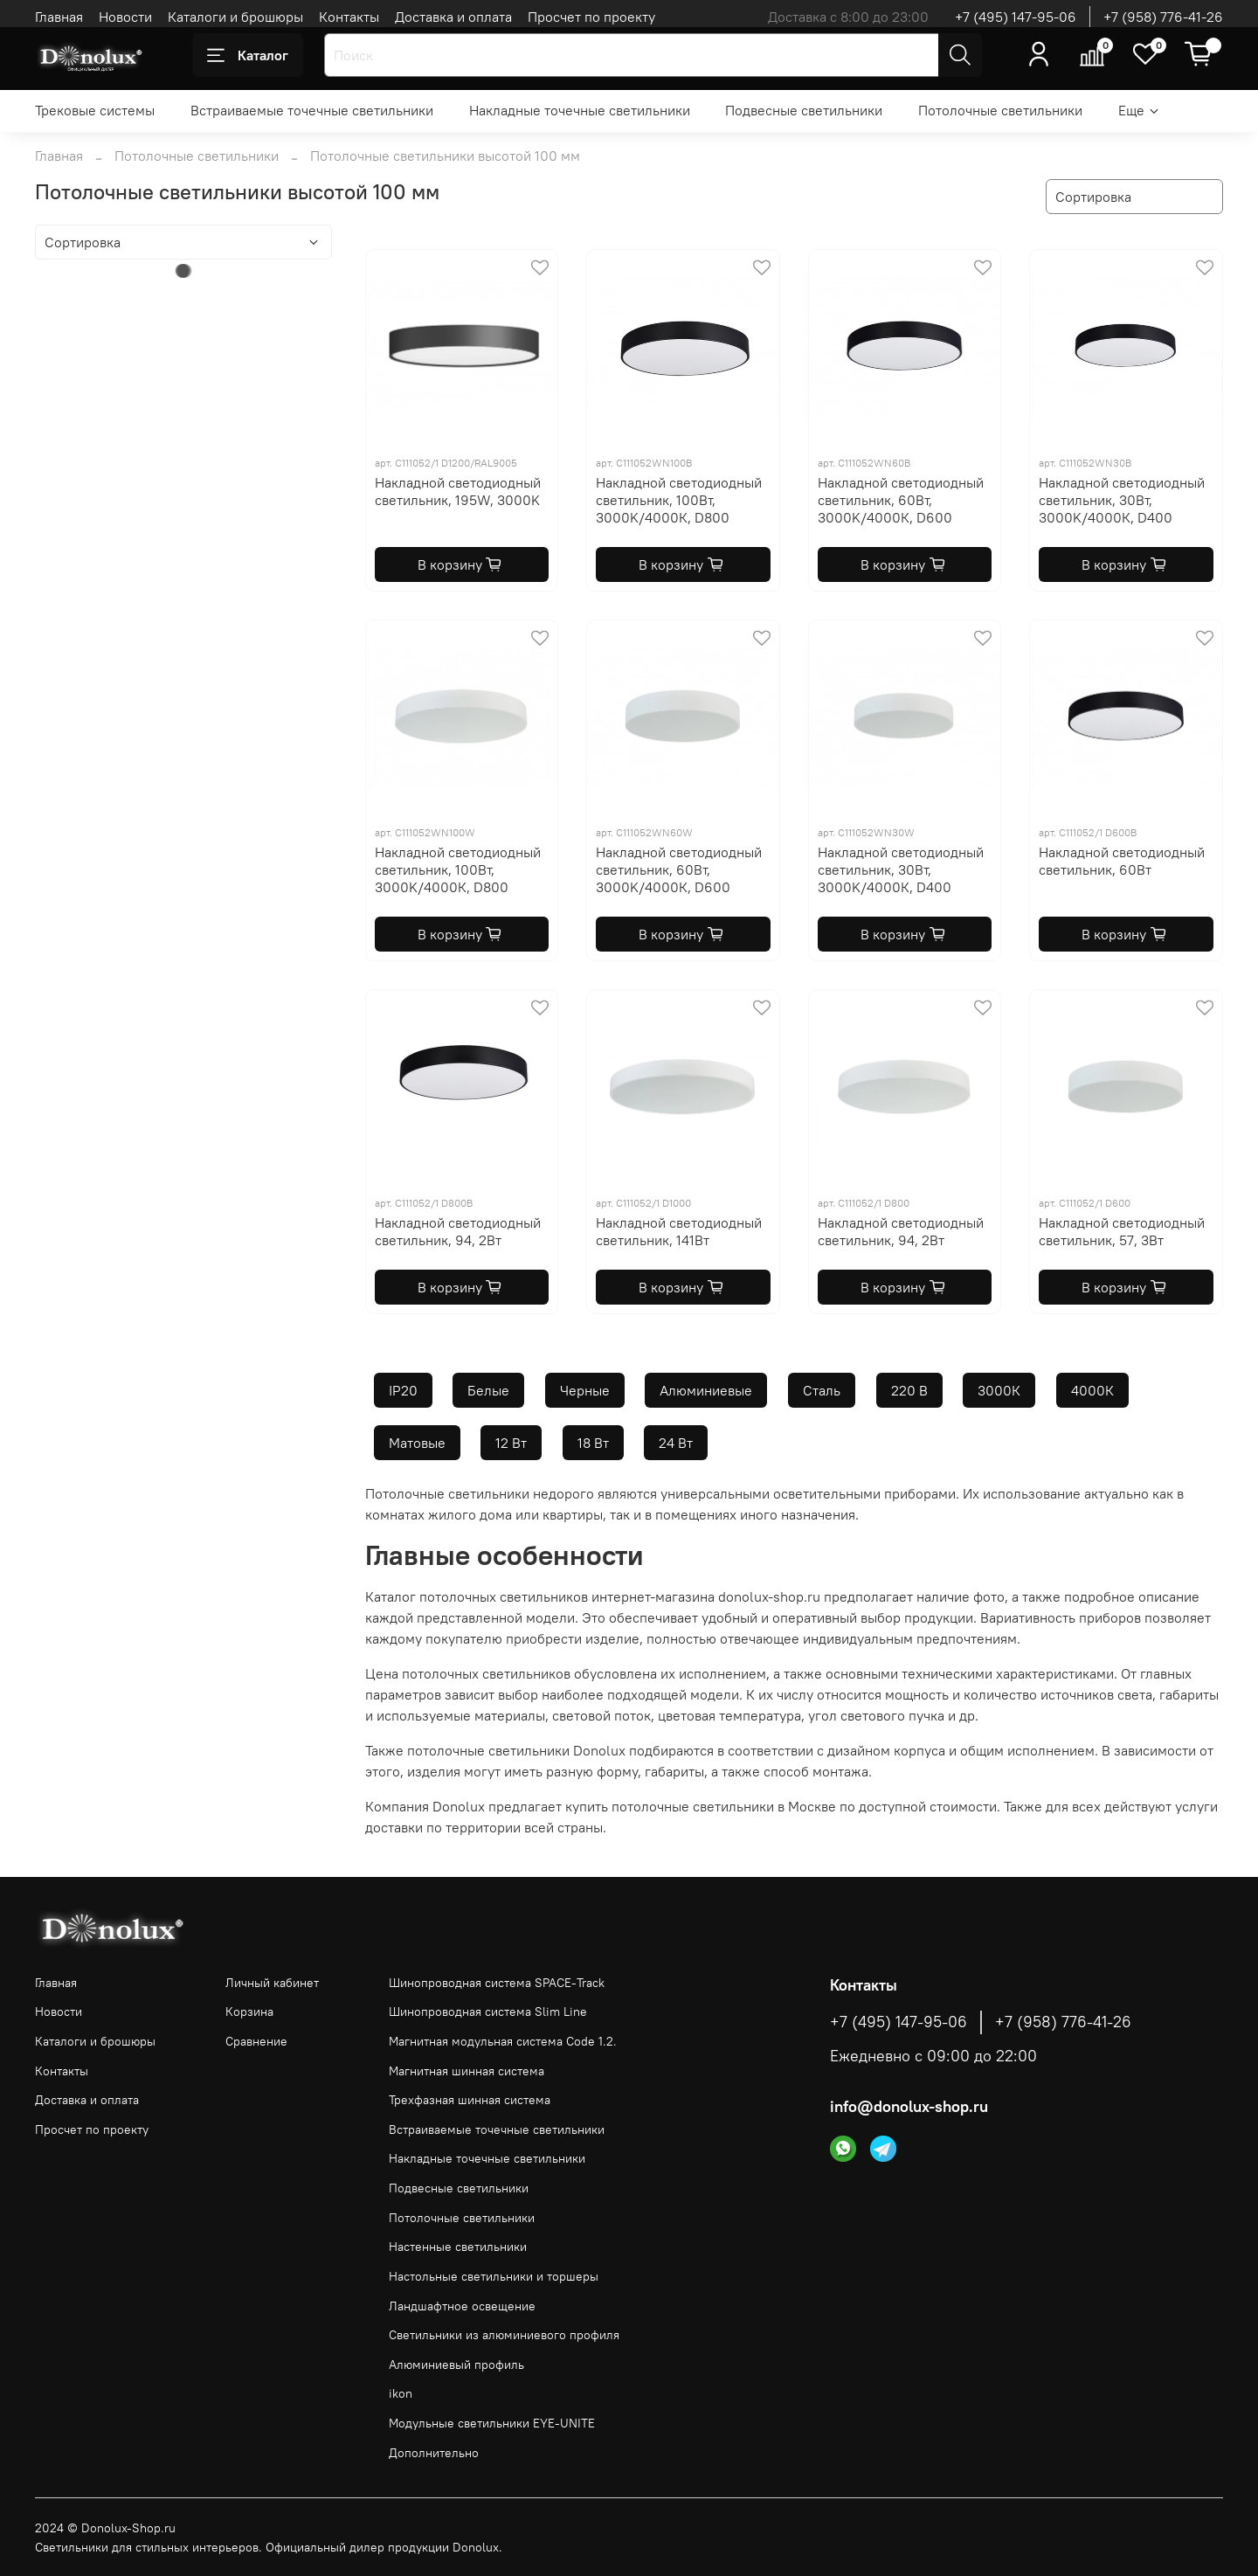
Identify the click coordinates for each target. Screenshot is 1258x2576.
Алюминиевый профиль (456, 2364)
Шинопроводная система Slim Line (488, 2011)
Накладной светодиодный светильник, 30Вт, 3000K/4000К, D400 (1122, 500)
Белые (488, 1390)
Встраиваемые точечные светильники (311, 110)
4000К (1092, 1390)
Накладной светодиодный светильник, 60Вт (1122, 860)
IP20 (403, 1390)
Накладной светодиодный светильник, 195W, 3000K (458, 491)
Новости (125, 16)
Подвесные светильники (803, 110)
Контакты (349, 16)
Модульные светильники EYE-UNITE (492, 2423)
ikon (400, 2393)
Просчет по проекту (591, 16)
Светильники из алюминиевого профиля (504, 2335)
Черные (585, 1390)
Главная (59, 16)
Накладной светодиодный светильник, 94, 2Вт (458, 1231)
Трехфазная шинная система (469, 2100)
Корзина (249, 2011)
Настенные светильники (458, 2246)
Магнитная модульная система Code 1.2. (503, 2041)
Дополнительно (434, 2453)
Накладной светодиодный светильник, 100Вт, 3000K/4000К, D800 (679, 500)
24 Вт (676, 1442)
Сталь (821, 1390)
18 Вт (593, 1442)
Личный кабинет (272, 1983)
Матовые (417, 1442)
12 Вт (511, 1442)
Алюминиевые (706, 1390)
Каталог (247, 55)
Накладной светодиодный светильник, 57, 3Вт (1122, 1231)
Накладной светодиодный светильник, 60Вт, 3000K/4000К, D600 (901, 500)
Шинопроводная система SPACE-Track (497, 1983)
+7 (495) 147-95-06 (1015, 16)
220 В (909, 1390)
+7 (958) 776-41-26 (1163, 16)
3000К (999, 1390)
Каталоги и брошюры (235, 16)
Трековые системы (95, 110)
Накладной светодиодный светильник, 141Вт (679, 1231)
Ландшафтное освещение (462, 2306)
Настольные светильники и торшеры (493, 2276)
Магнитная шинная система (466, 2071)
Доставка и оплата (453, 16)
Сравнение (256, 2041)
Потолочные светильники (1000, 110)
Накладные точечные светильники (579, 110)
